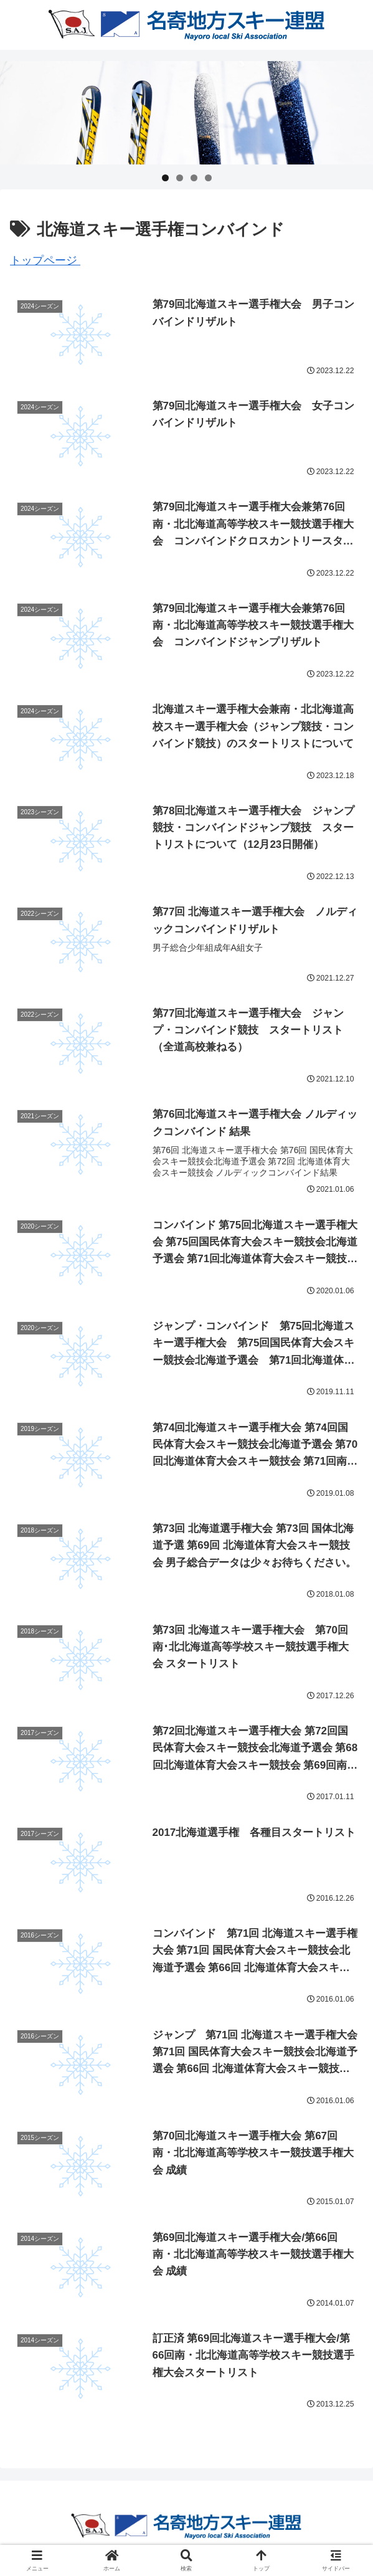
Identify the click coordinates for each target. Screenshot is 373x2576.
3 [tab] (194, 177)
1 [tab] (165, 177)
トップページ (45, 260)
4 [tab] (208, 177)
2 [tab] (179, 177)
